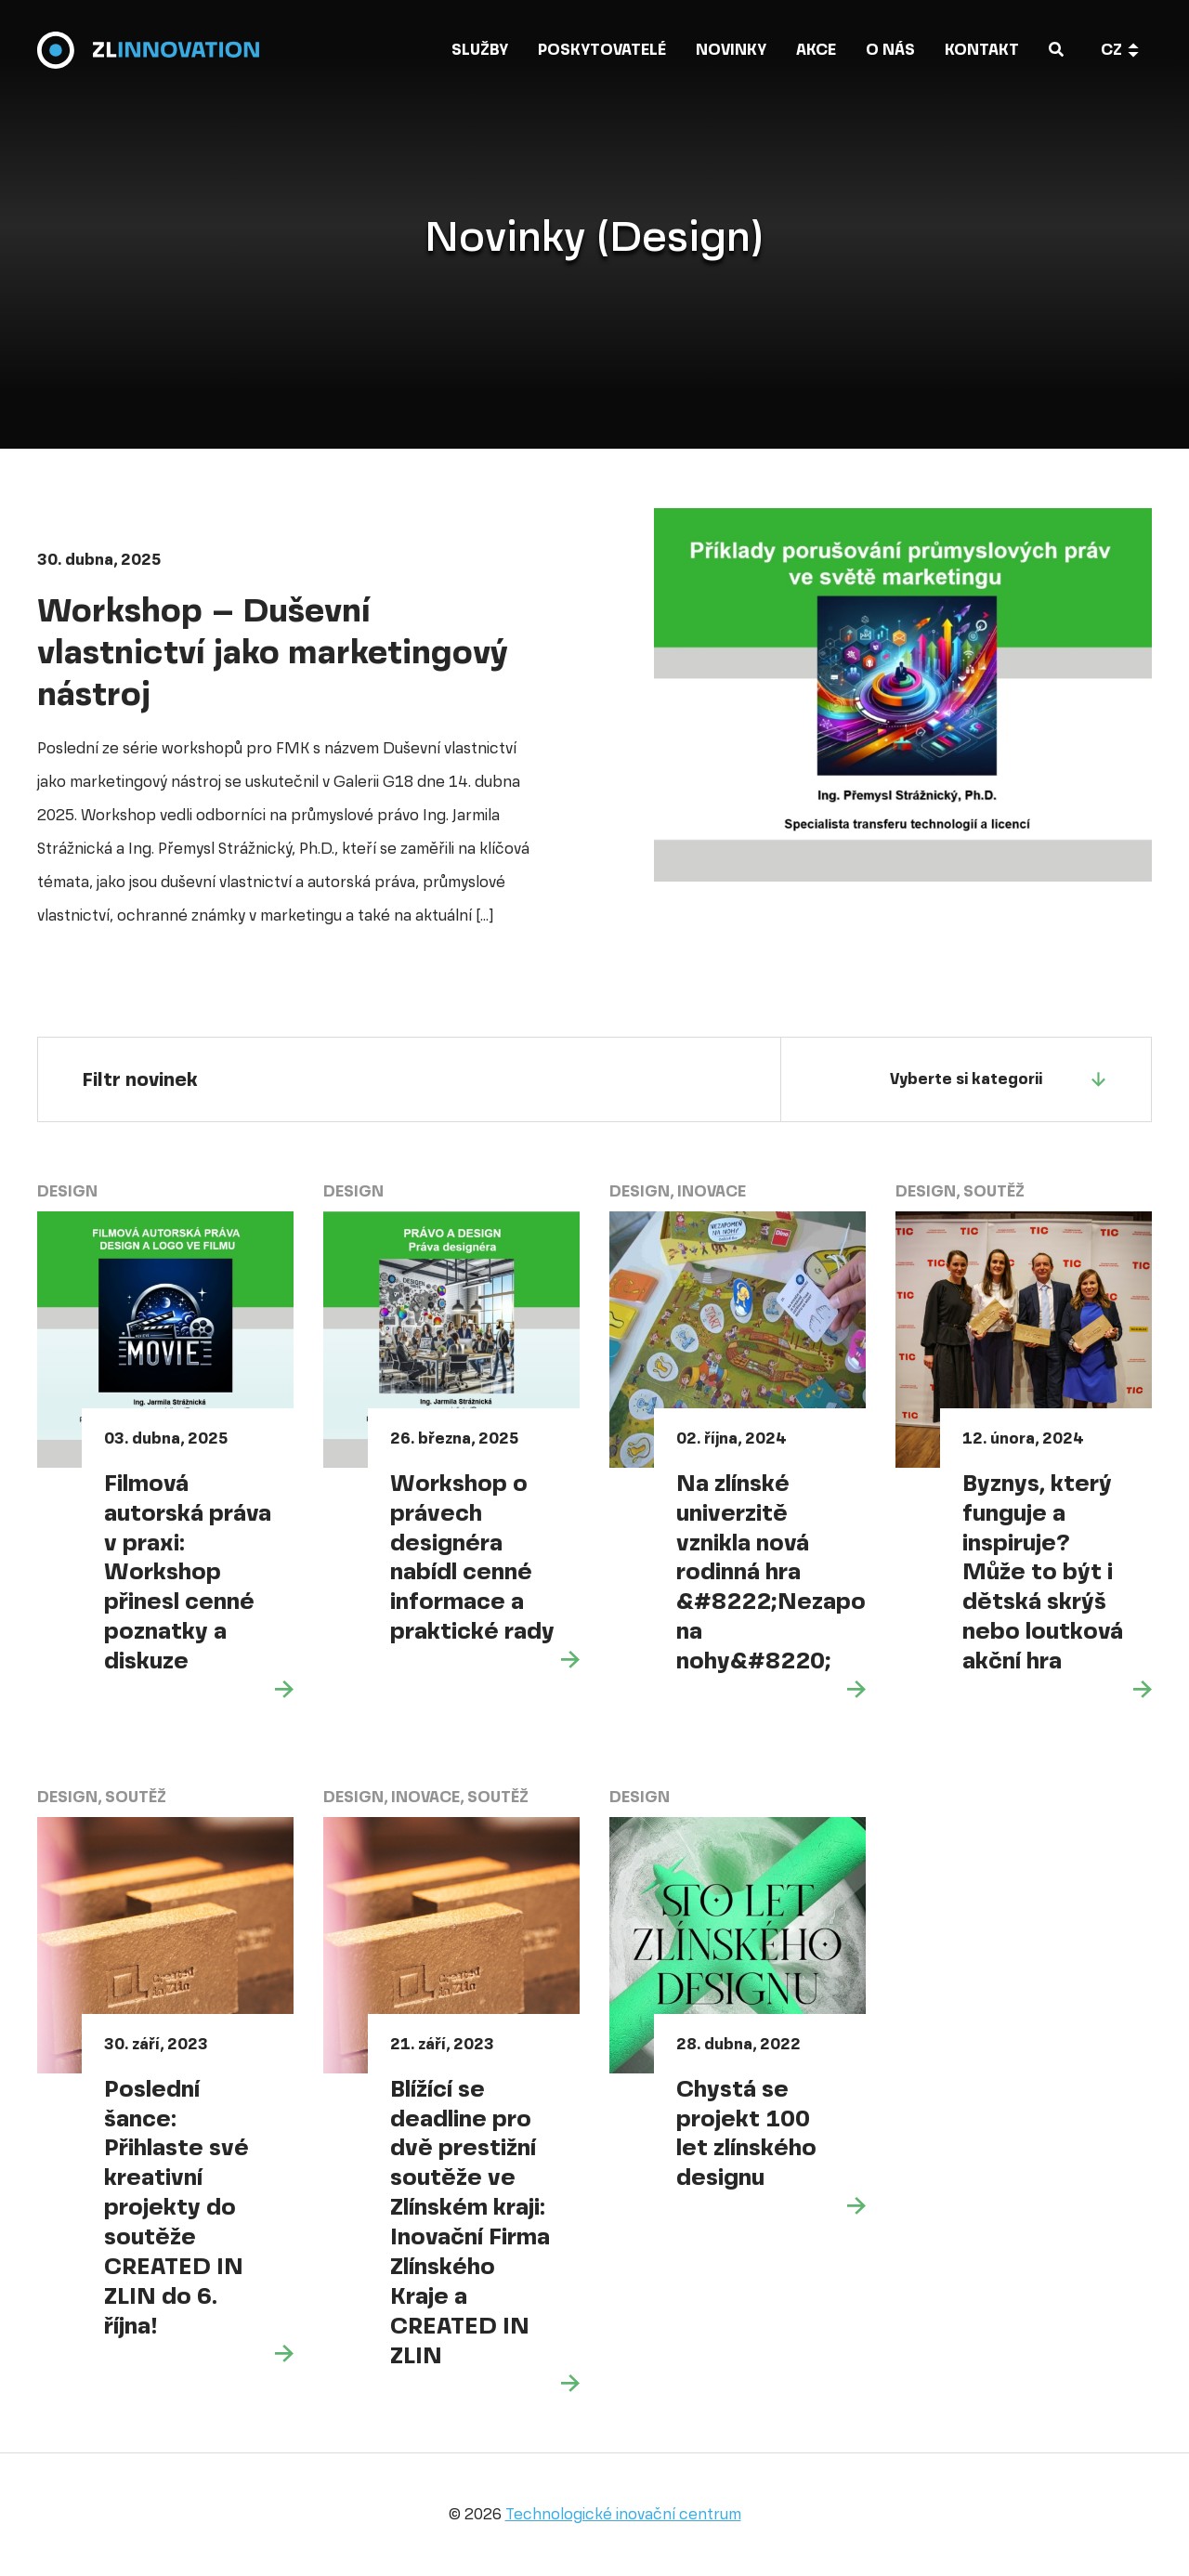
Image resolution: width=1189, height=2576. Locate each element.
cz (1111, 50)
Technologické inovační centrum (623, 2514)
